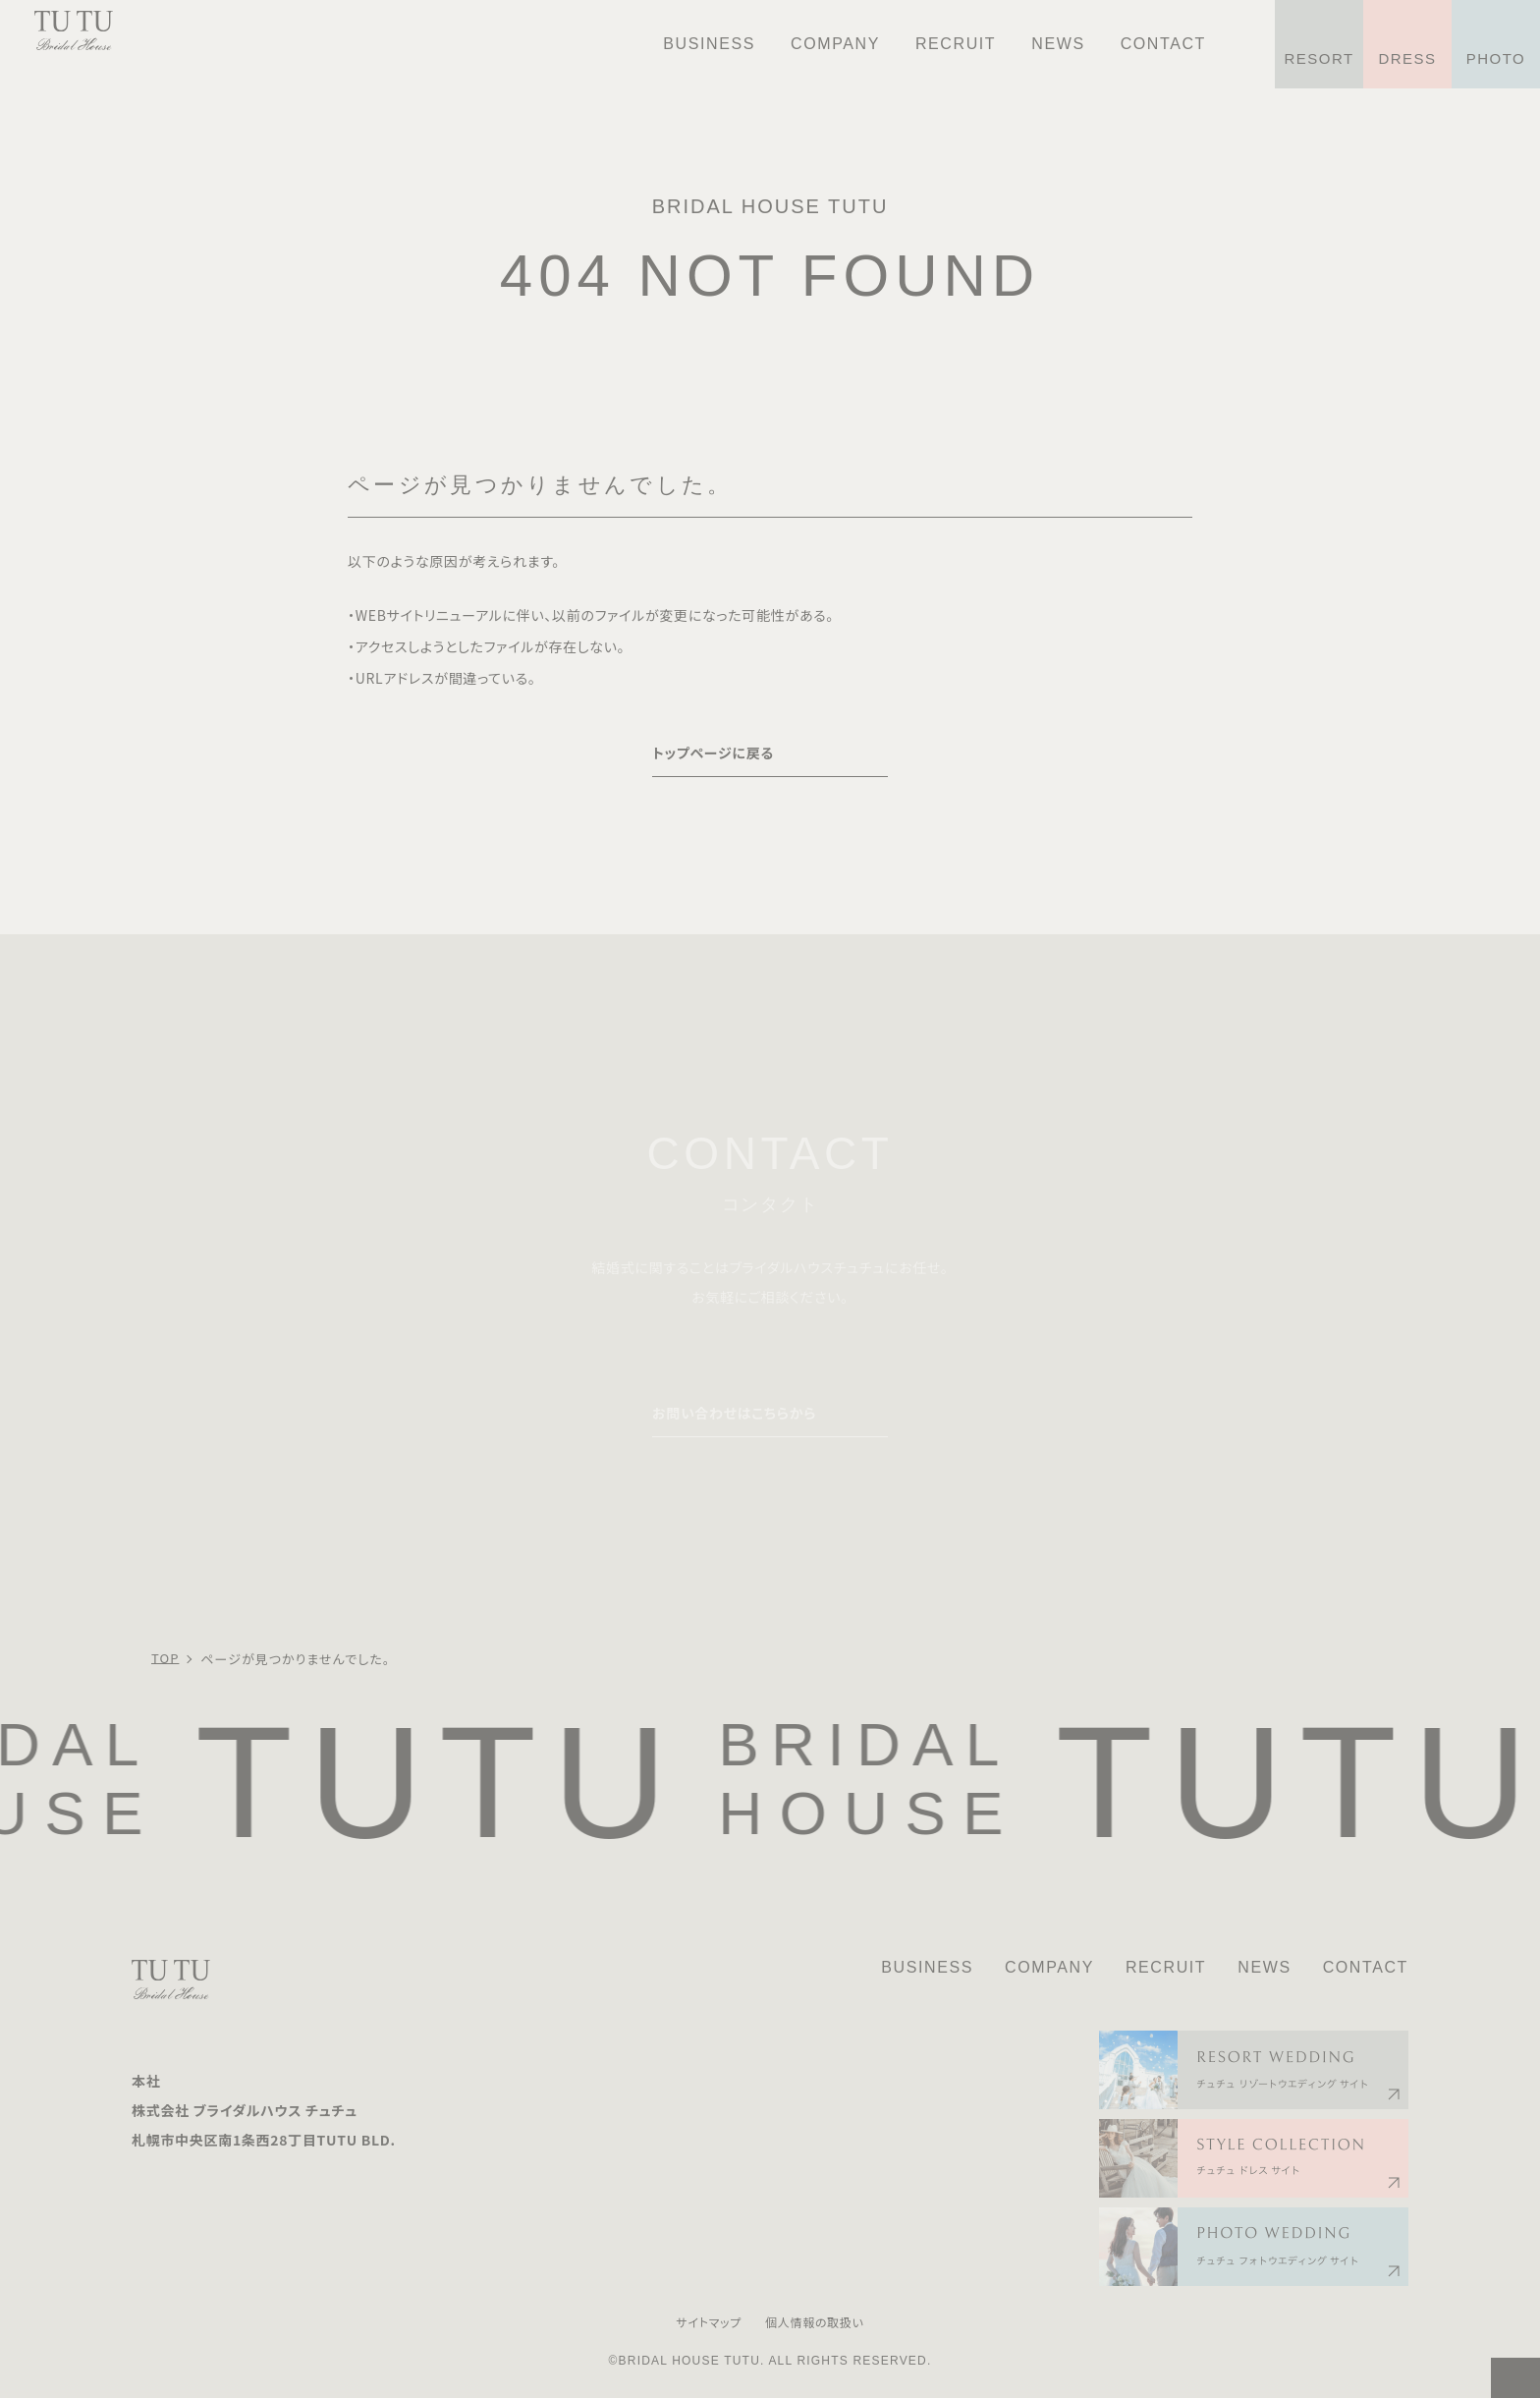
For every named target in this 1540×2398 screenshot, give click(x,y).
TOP (165, 1657)
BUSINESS (927, 1967)
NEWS (1264, 1967)
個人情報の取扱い (814, 2322)
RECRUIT (1166, 1967)
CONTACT (1365, 1967)
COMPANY (1049, 1967)
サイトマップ (709, 2322)
